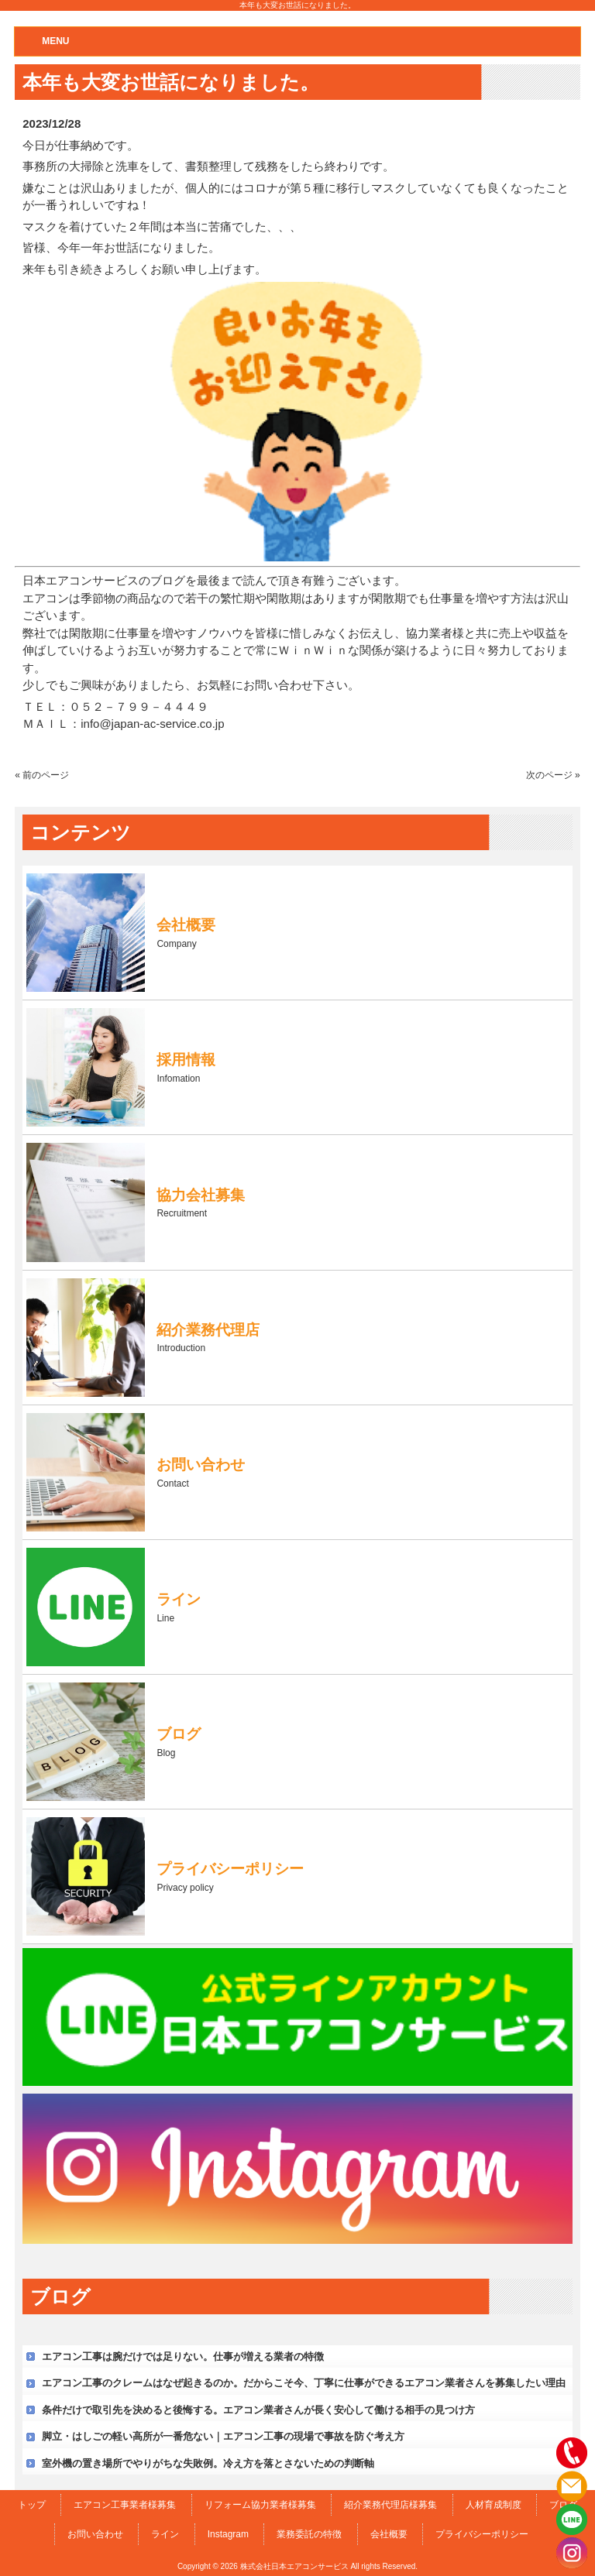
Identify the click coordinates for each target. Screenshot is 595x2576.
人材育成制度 (493, 2504)
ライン (165, 2534)
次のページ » (553, 775)
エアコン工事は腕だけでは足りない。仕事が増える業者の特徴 (183, 2356)
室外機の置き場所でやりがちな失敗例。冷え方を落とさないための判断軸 (208, 2463)
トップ (32, 2504)
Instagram (228, 2534)
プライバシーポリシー (481, 2534)
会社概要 (389, 2534)
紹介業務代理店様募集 (390, 2504)
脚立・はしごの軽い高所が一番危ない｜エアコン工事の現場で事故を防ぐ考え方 (223, 2436)
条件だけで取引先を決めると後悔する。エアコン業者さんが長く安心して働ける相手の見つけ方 (258, 2410)
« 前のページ (42, 775)
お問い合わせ (95, 2534)
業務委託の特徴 (309, 2534)
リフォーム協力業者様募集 (260, 2504)
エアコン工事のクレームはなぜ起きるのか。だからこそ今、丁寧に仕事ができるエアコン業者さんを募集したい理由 (304, 2383)
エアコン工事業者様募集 (125, 2504)
